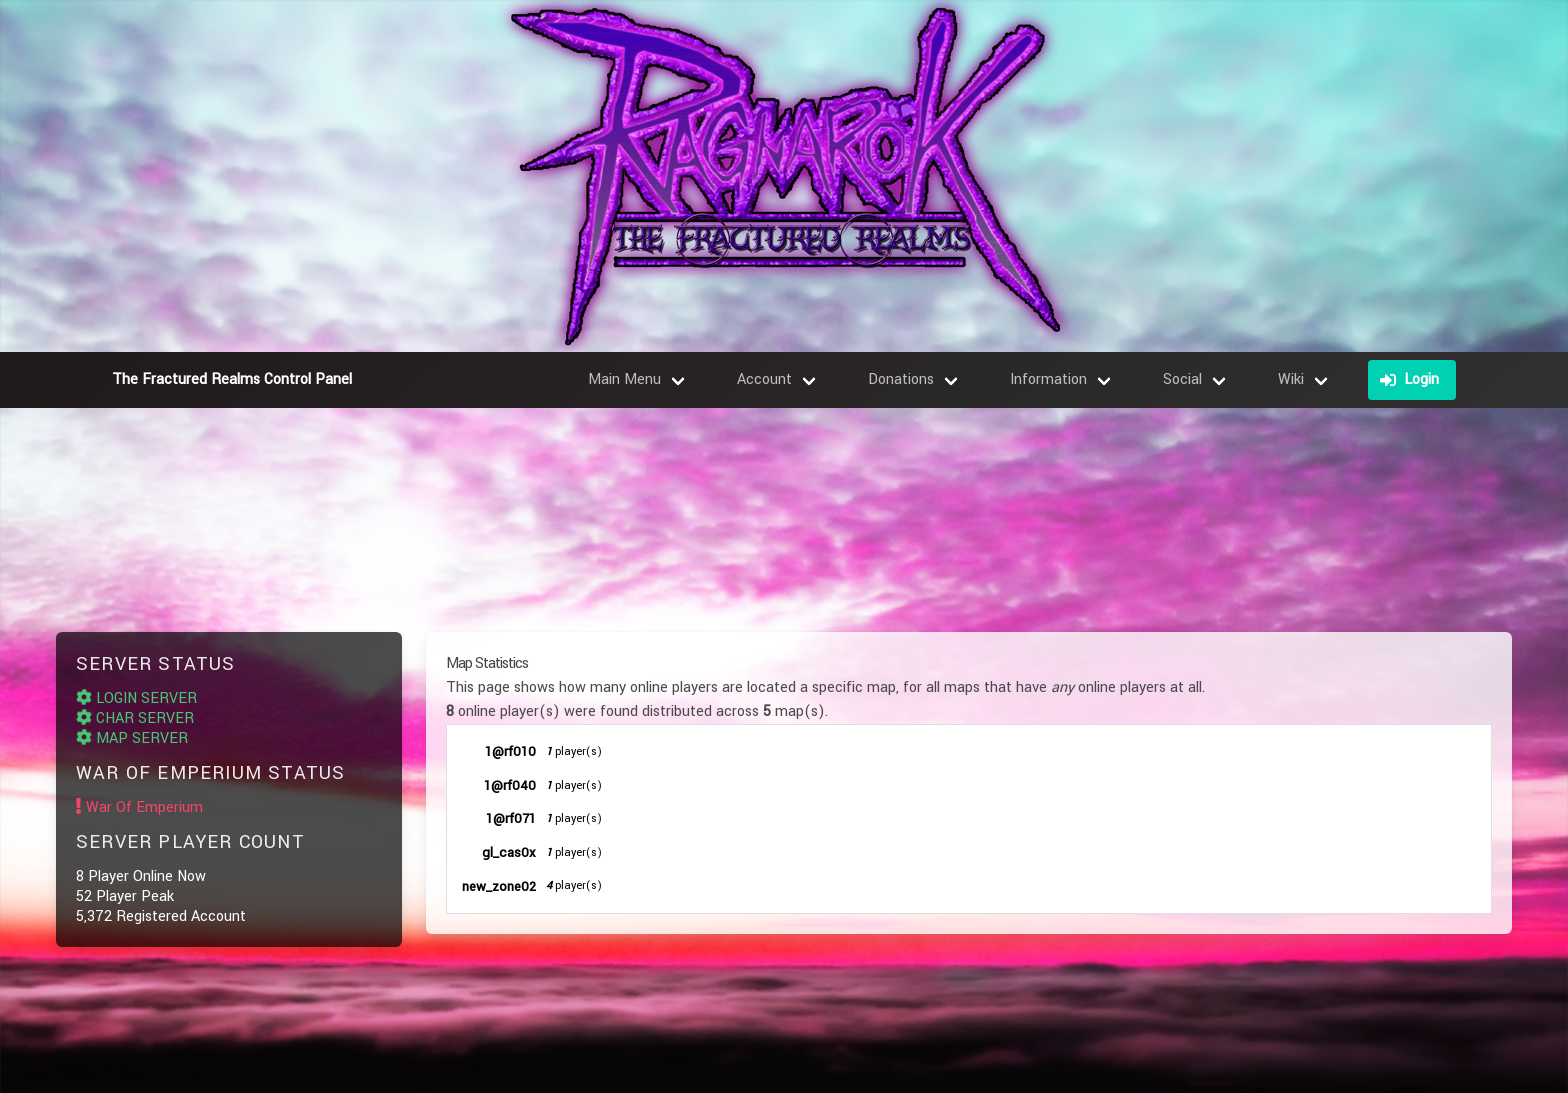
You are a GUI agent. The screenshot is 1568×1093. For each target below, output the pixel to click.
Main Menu (624, 379)
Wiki (1291, 379)
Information (1048, 379)
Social (1182, 379)
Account (764, 379)
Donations (901, 379)
